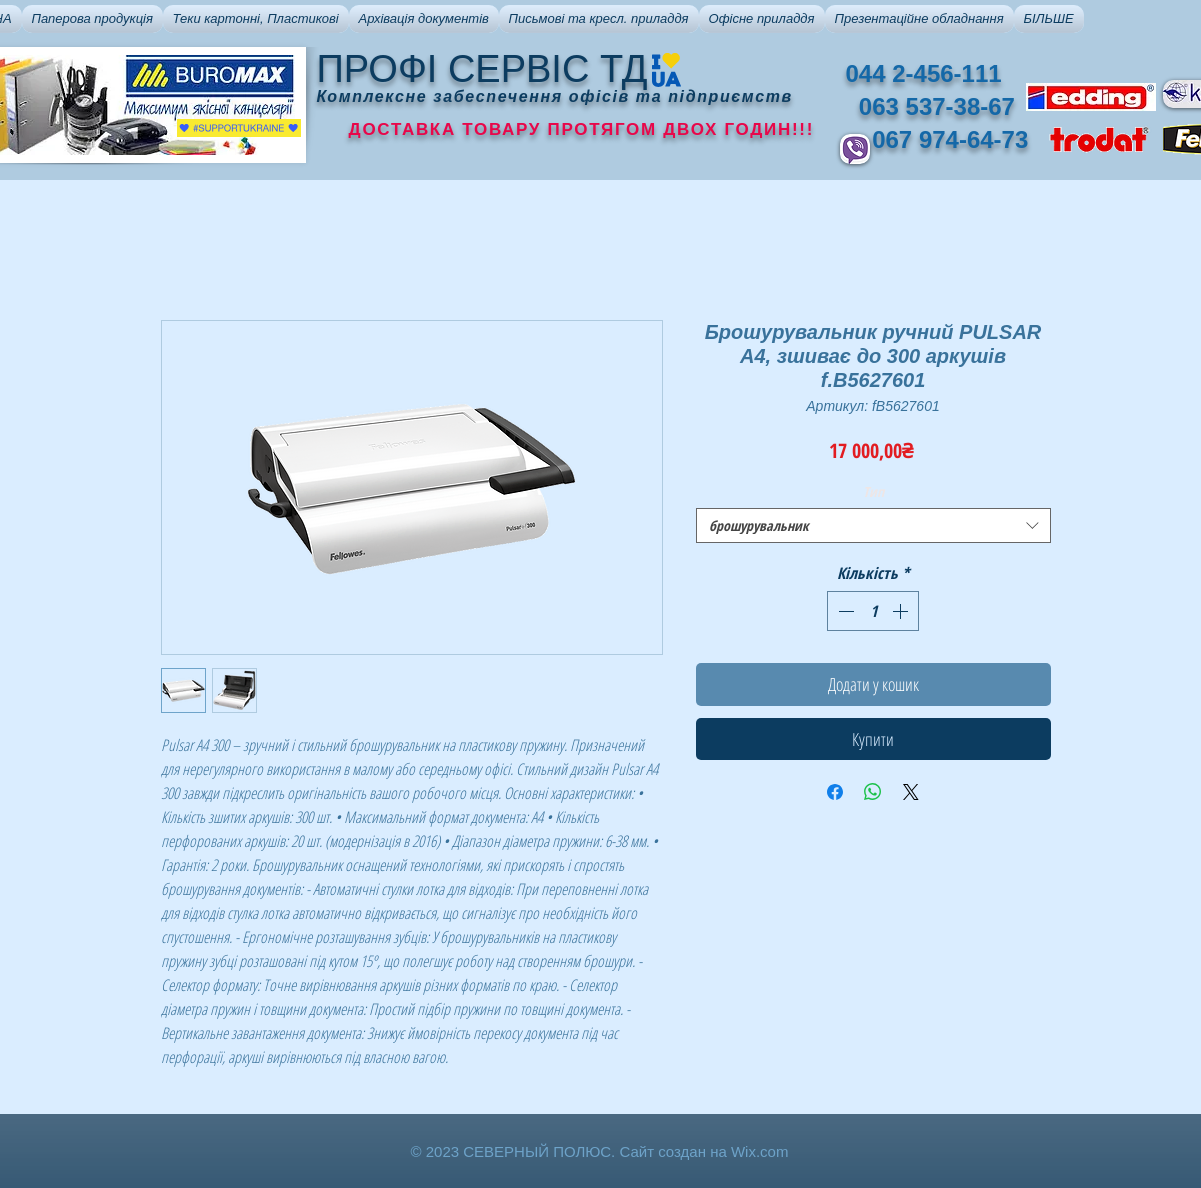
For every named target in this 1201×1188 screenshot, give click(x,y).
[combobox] (873, 525)
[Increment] (902, 611)
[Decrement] (844, 611)
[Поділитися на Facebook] (835, 792)
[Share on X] (911, 792)
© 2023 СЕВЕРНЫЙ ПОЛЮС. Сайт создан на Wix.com (600, 1151)
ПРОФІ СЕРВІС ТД (482, 69)
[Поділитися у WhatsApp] (873, 792)
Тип (873, 491)
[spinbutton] (873, 611)
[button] (92, 19)
